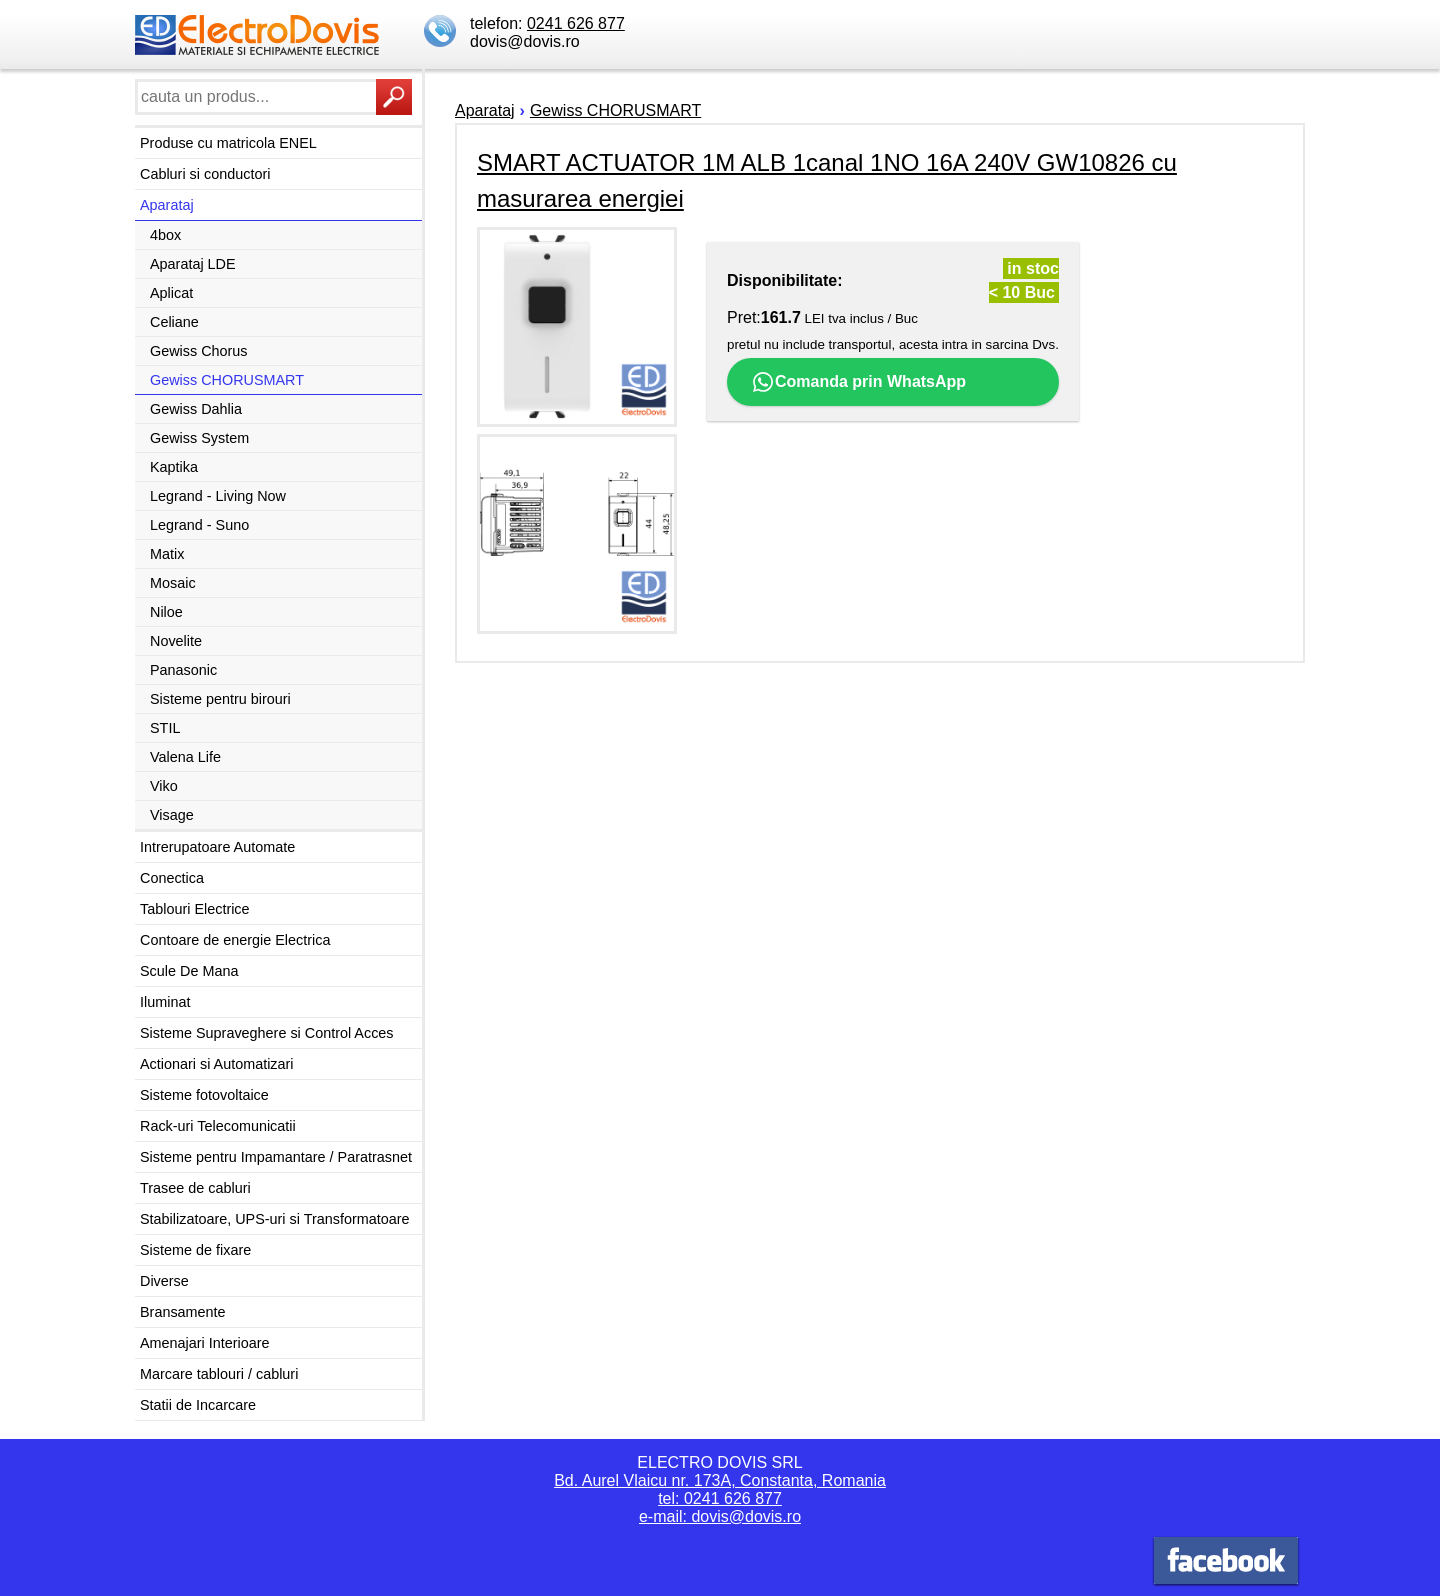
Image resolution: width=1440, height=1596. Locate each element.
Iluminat (165, 1002)
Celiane (174, 322)
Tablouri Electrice (195, 909)
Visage (172, 815)
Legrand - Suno (199, 525)
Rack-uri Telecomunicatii (218, 1126)
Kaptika (174, 467)
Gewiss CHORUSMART (227, 380)
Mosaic (173, 583)
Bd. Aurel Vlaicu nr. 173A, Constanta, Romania (720, 1480)
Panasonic (183, 670)
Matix (167, 554)
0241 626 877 (576, 23)
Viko (164, 786)
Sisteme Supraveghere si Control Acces (267, 1033)
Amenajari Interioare (205, 1343)
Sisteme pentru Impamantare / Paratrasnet (276, 1157)
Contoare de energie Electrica (235, 940)
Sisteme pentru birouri (220, 699)
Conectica (172, 878)
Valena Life (185, 757)
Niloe (166, 612)
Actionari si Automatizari (217, 1064)
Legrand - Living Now (218, 496)
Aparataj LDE (193, 264)
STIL (165, 728)
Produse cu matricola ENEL (228, 143)
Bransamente (183, 1312)
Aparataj (167, 205)
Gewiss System (199, 438)
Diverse (164, 1281)
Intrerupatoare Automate (217, 847)
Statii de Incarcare (198, 1405)
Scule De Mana (189, 971)
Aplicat (171, 293)
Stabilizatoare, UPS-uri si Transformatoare (275, 1219)
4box (165, 235)
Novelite (176, 641)
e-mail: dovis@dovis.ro (720, 1516)
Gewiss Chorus (199, 351)
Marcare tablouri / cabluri (219, 1374)
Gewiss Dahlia (196, 409)
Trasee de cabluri (195, 1188)
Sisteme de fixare (195, 1250)
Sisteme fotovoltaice (204, 1095)
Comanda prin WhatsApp (858, 382)
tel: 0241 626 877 (720, 1498)
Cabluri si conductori (205, 174)
